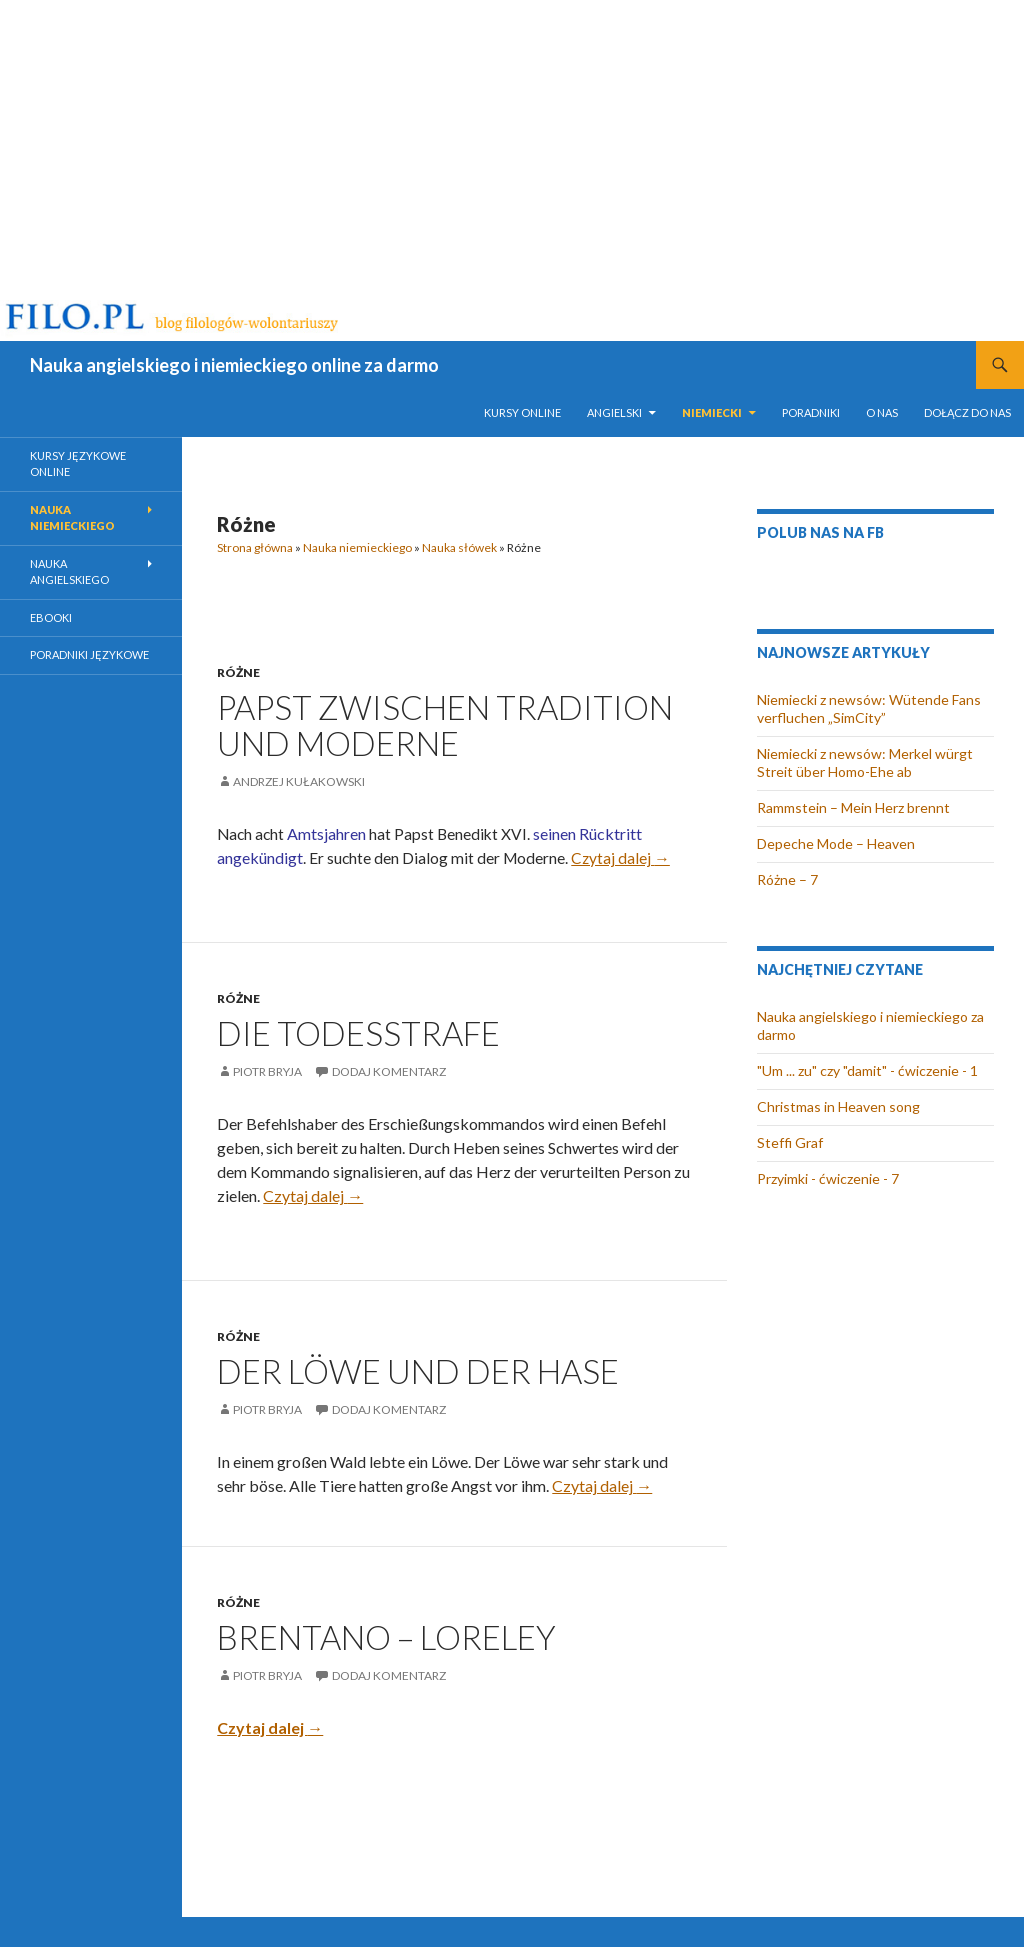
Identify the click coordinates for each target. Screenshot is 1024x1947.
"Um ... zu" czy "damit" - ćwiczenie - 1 (867, 1070)
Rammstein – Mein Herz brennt (853, 807)
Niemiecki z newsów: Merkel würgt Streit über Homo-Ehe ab (865, 762)
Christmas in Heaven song (838, 1106)
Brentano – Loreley (386, 1637)
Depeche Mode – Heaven (836, 843)
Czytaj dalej (620, 858)
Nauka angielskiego (69, 572)
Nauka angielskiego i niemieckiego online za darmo (234, 365)
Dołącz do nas (967, 412)
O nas (882, 412)
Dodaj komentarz (389, 1071)
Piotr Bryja (267, 1071)
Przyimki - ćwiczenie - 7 (828, 1178)
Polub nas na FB (820, 532)
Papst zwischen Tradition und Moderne (445, 725)
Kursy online (522, 412)
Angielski (614, 412)
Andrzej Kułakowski (299, 781)
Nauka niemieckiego (357, 547)
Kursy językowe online (78, 464)
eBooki (51, 617)
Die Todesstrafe (358, 1033)
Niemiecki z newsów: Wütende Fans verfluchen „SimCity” (869, 708)
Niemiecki (712, 412)
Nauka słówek (459, 547)
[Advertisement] (512, 150)
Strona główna (255, 547)
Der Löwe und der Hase (418, 1371)
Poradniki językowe (89, 654)
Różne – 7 (787, 879)
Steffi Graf (790, 1142)
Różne (238, 672)
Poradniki (811, 412)
